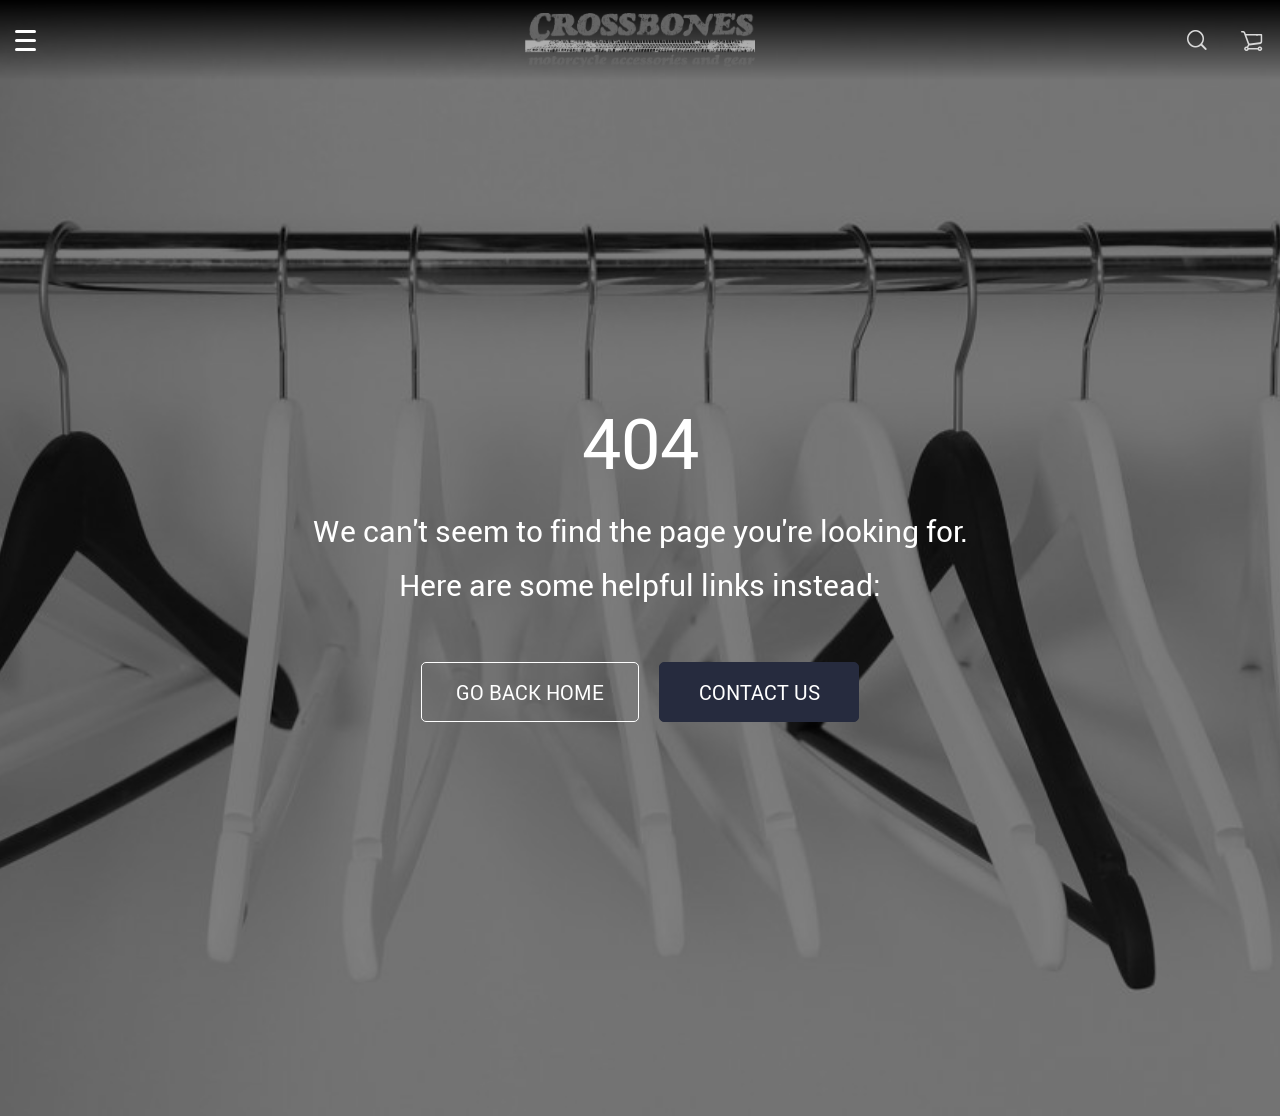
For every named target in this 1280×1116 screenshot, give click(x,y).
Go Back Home (530, 692)
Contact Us (759, 692)
